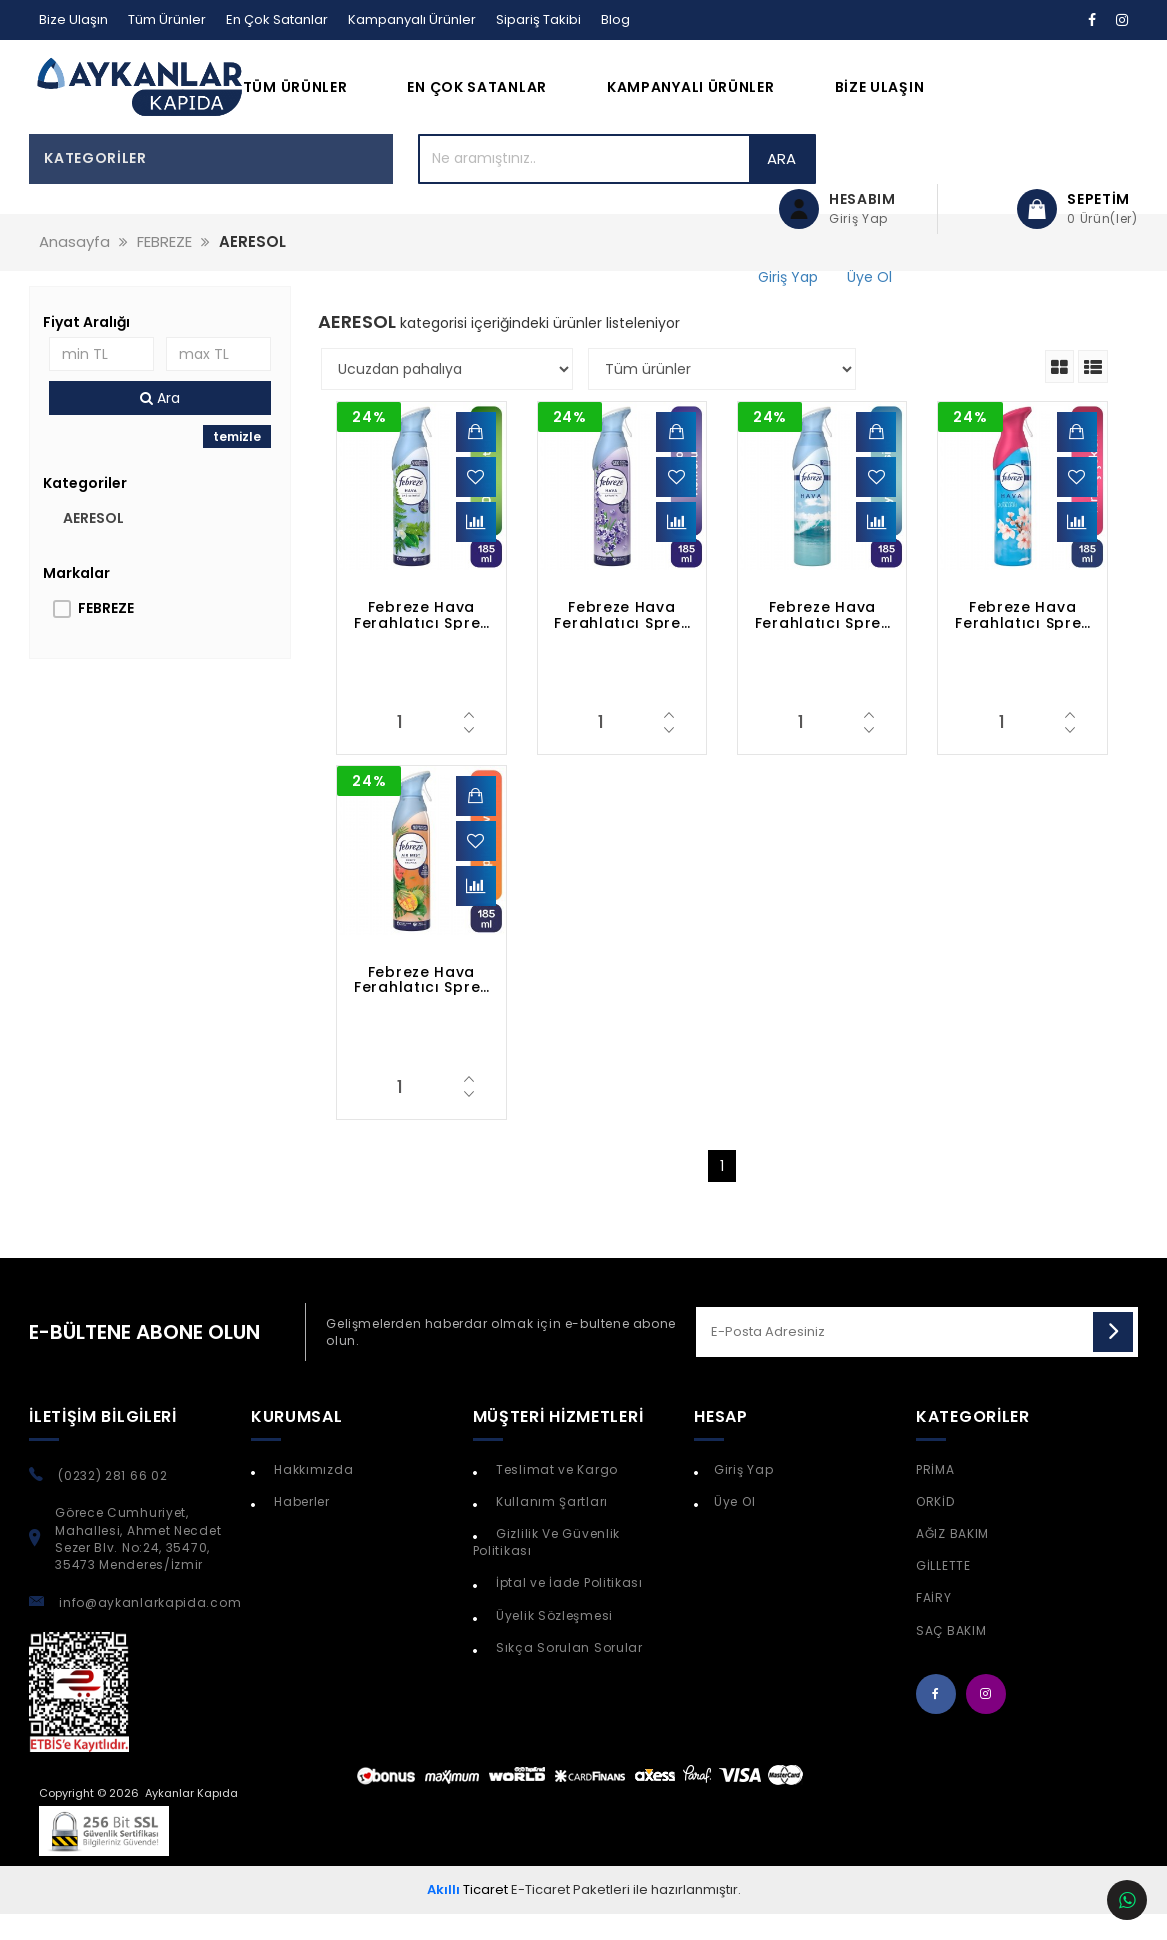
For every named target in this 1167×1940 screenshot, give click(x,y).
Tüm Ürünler (167, 20)
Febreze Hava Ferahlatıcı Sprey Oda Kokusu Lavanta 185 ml (621, 641)
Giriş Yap (743, 1495)
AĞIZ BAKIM (952, 1559)
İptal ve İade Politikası (567, 1608)
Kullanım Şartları (550, 1527)
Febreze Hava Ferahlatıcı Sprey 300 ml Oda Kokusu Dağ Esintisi (421, 641)
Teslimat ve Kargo (555, 1495)
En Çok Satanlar (277, 20)
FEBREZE (106, 634)
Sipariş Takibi (538, 20)
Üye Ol (734, 1527)
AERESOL (93, 544)
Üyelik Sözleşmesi (552, 1641)
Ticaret (467, 1915)
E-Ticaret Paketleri (570, 1915)
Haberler (300, 1527)
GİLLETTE (943, 1591)
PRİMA (935, 1495)
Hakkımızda (312, 1495)
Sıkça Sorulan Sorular (567, 1673)
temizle (237, 462)
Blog (615, 20)
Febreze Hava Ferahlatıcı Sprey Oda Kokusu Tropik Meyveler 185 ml (421, 1006)
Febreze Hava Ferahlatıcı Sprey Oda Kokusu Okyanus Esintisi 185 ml (822, 641)
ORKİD (935, 1527)
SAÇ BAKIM (951, 1656)
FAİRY (934, 1623)
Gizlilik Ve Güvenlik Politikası (546, 1568)
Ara (677, 184)
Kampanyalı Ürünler (412, 20)
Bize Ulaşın (73, 20)
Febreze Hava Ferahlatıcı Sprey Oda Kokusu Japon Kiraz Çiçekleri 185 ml (1022, 641)
